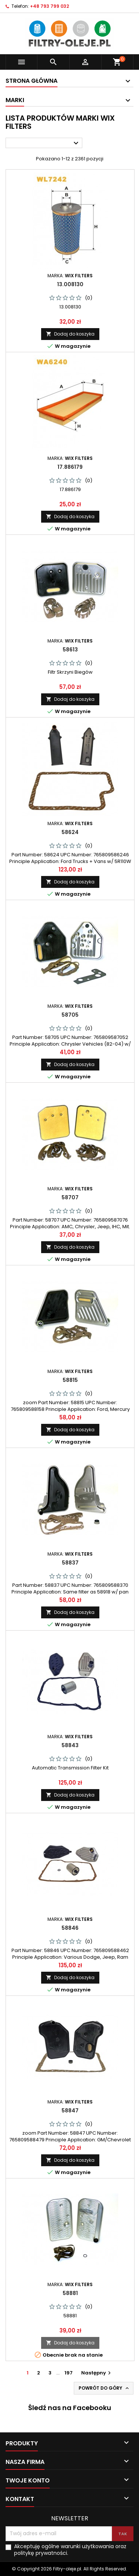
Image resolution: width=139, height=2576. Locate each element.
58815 (70, 1380)
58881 (70, 2293)
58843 (70, 1745)
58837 (70, 1562)
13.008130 (70, 284)
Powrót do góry (104, 2388)
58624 (70, 832)
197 (68, 2372)
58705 (70, 1015)
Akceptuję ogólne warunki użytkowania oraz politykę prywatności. (70, 2549)
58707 (70, 1197)
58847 (70, 2110)
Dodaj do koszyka (70, 334)
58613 (70, 649)
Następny (97, 2372)
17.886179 (70, 467)
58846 (70, 1928)
